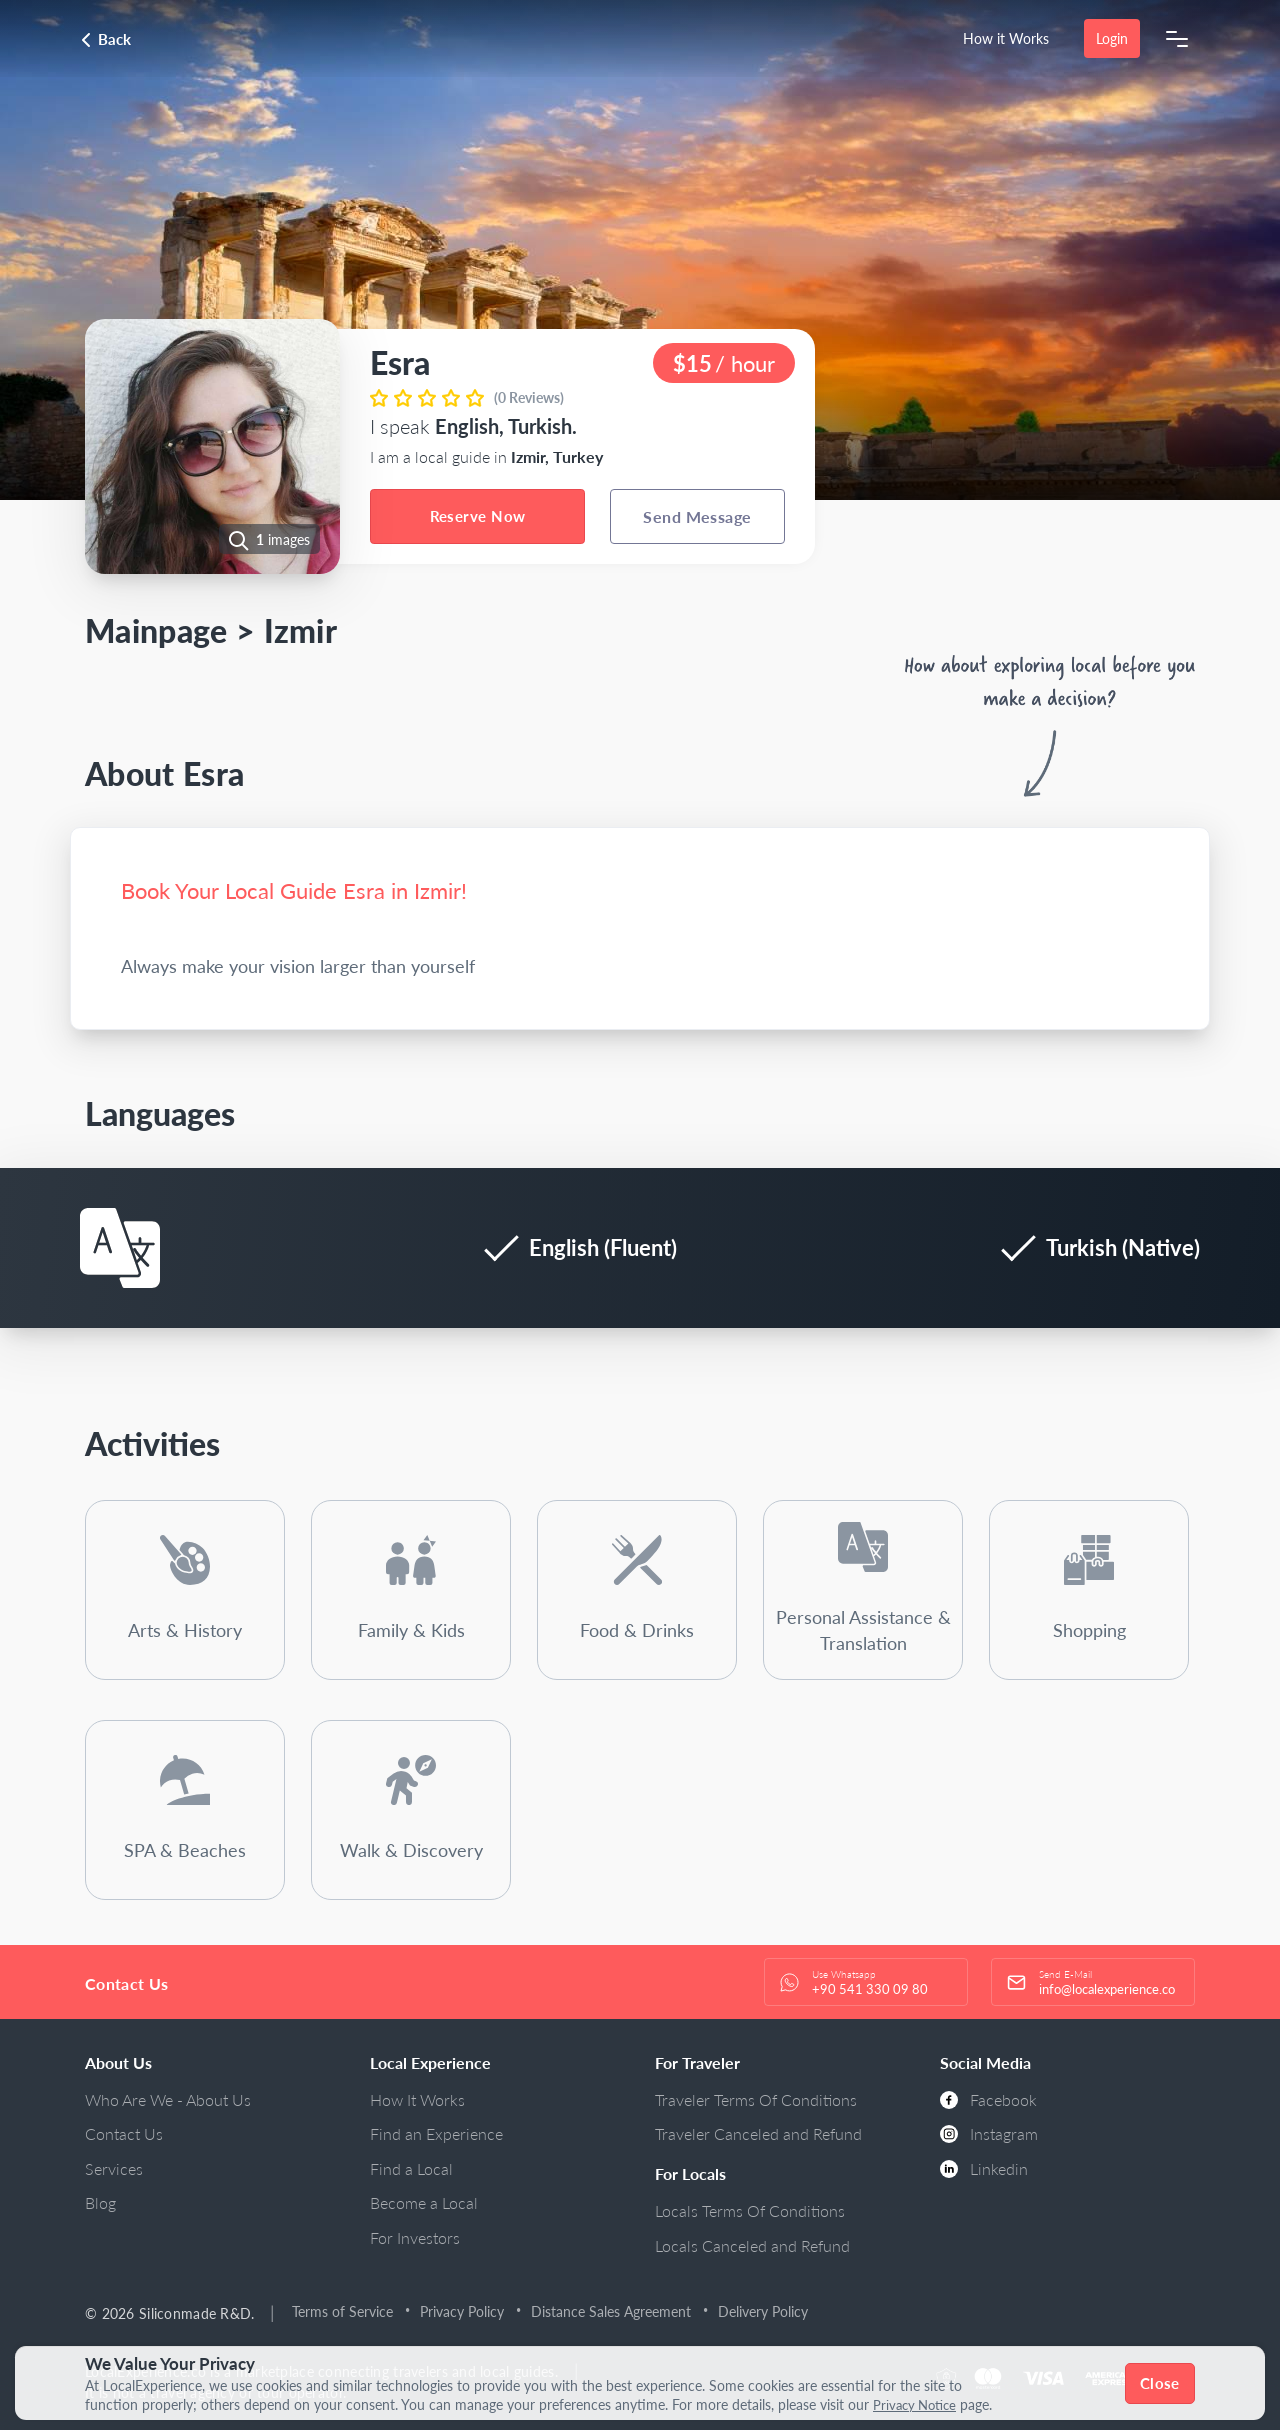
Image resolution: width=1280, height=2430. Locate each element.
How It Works (417, 2099)
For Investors (415, 2237)
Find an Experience (436, 2133)
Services (114, 2168)
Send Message (697, 516)
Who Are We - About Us (168, 2099)
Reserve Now (478, 516)
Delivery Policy (764, 2311)
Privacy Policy (463, 2311)
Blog (100, 2202)
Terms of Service (343, 2311)
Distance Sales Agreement (612, 2311)
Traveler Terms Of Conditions (756, 2099)
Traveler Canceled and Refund (758, 2133)
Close (1160, 2383)
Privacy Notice (918, 2405)
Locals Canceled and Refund (752, 2245)
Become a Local (424, 2202)
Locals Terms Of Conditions (750, 2210)
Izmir (301, 630)
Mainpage (156, 630)
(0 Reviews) (529, 397)
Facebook (988, 2099)
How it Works (1006, 38)
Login (1112, 38)
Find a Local (411, 2168)
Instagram (989, 2133)
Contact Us (124, 2133)
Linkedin (984, 2168)
